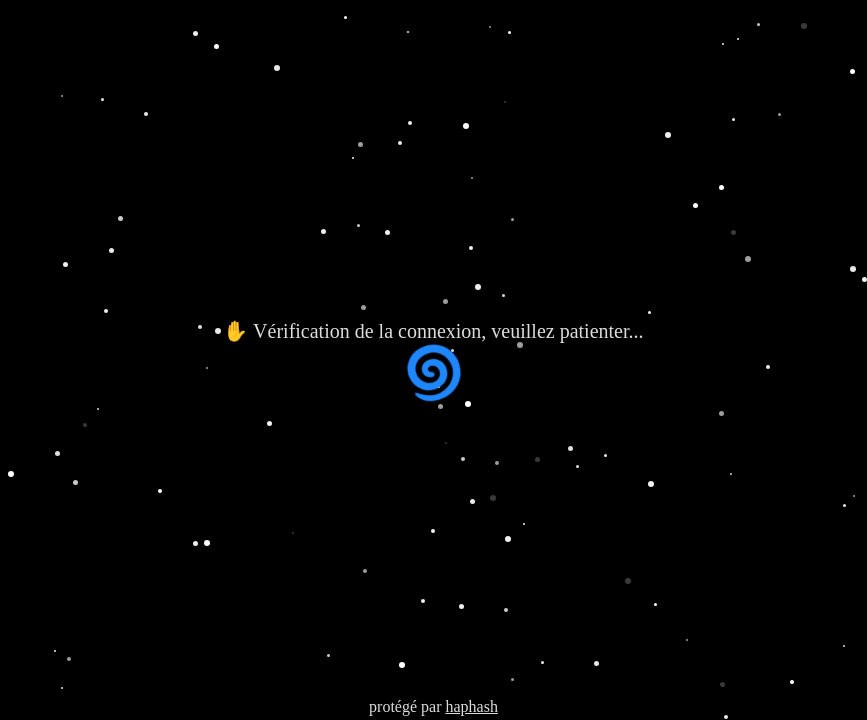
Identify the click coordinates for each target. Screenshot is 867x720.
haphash (471, 706)
